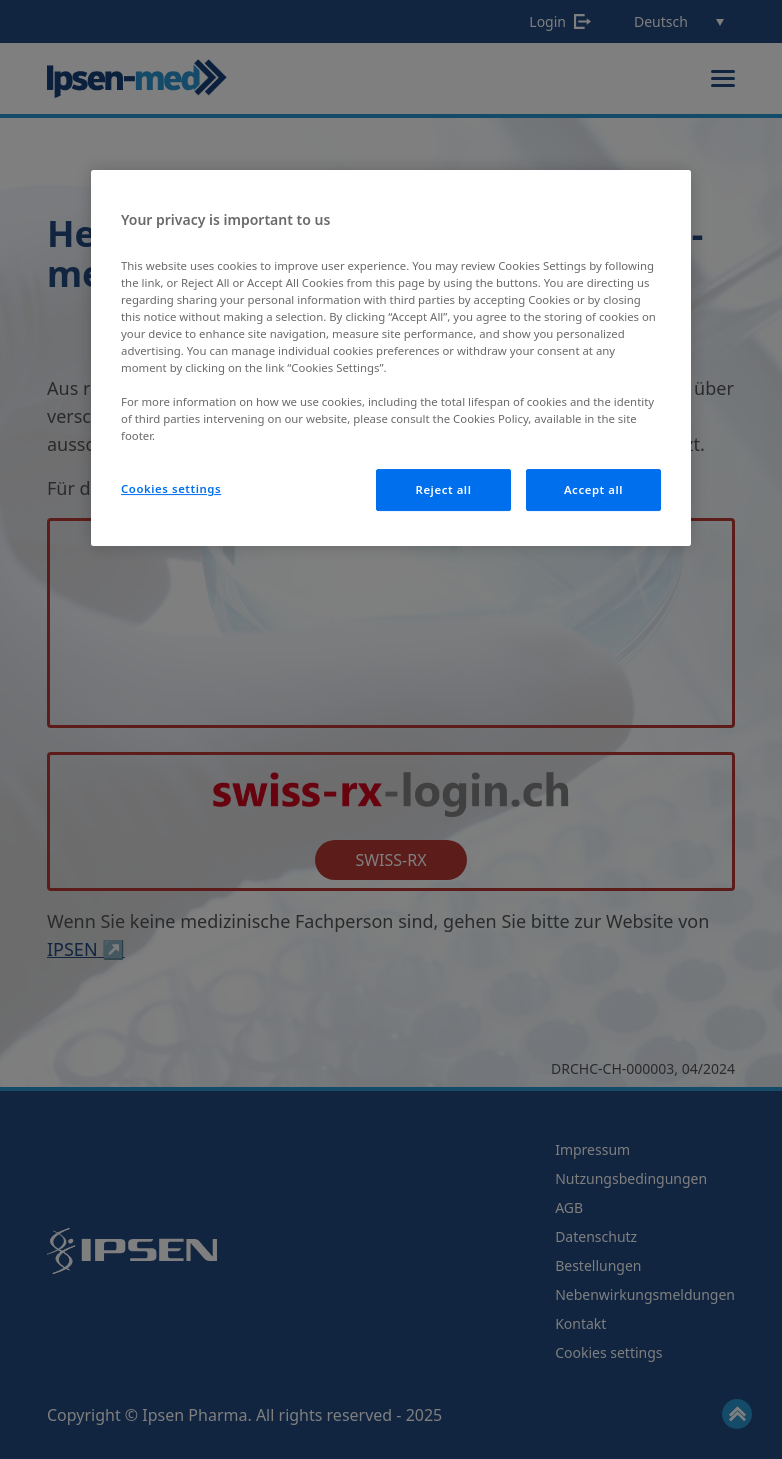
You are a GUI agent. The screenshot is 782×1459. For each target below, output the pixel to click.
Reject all (444, 489)
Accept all (593, 489)
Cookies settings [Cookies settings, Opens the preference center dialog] (171, 488)
